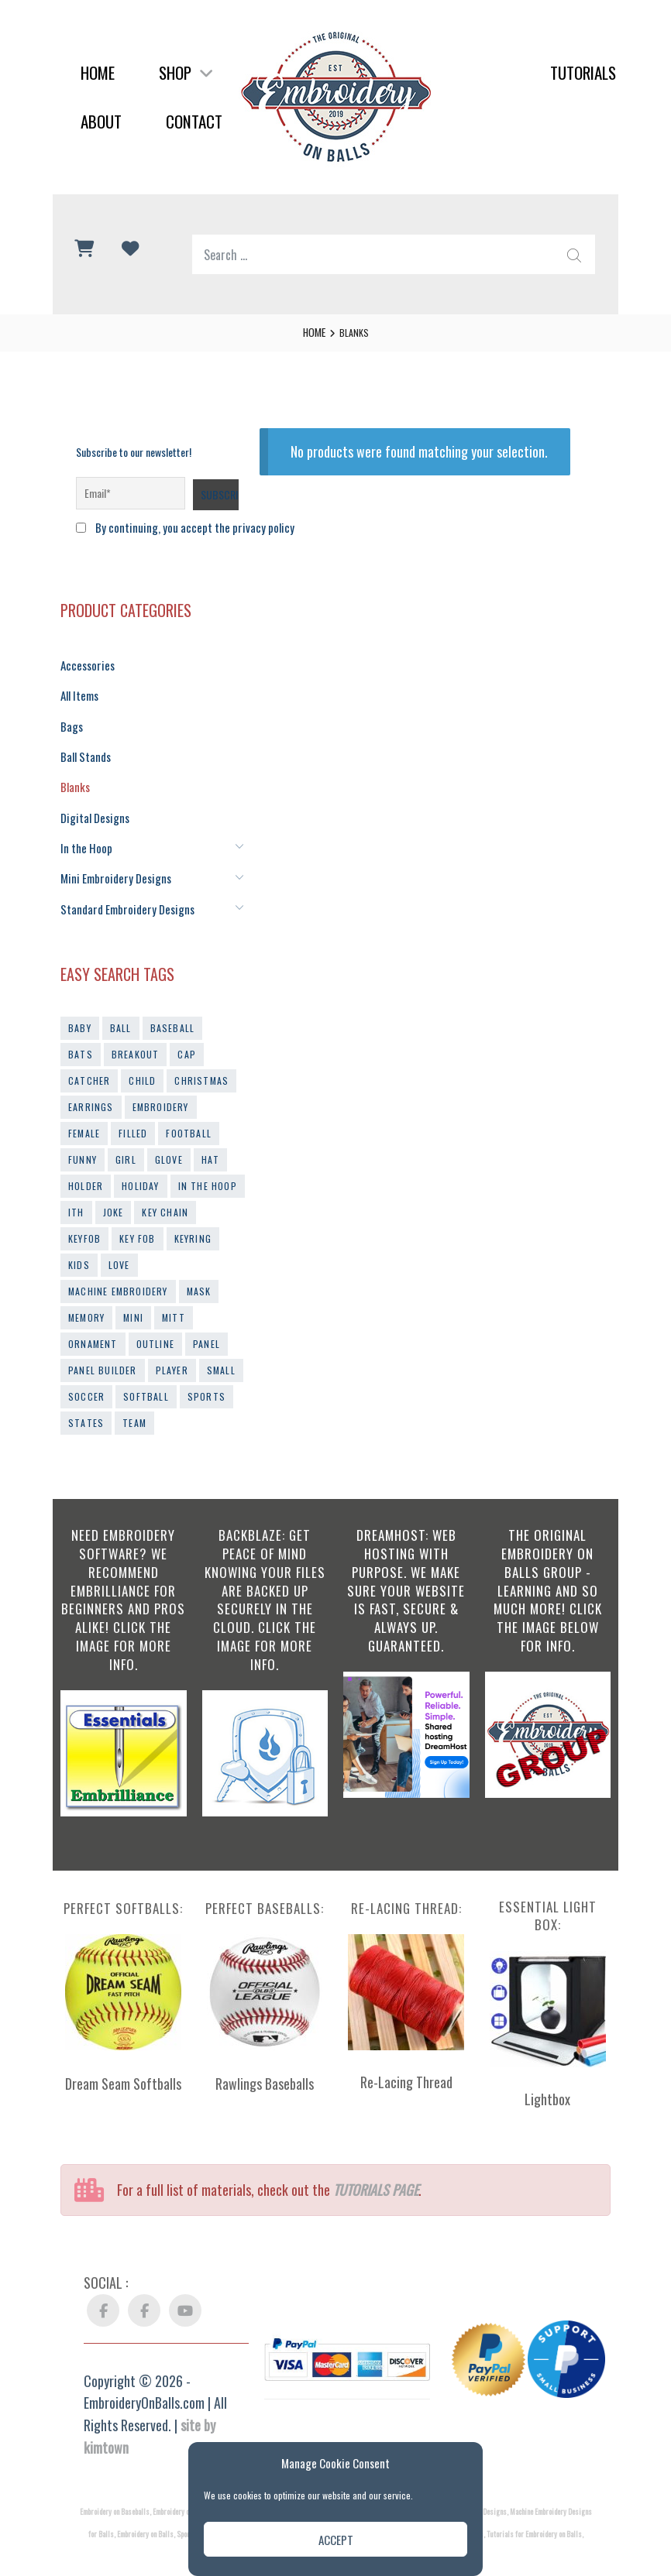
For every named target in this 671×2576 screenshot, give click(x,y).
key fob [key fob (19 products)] (137, 1223)
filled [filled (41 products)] (133, 1117)
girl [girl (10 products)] (125, 1144)
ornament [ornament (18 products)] (93, 1328)
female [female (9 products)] (84, 1117)
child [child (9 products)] (142, 1065)
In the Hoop (83, 836)
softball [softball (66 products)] (146, 1380)
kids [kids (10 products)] (79, 1249)
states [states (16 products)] (86, 1407)
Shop (186, 72)
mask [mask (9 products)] (199, 1275)
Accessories (84, 662)
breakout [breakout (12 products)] (136, 1038)
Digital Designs (91, 807)
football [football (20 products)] (189, 1117)
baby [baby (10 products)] (79, 1012)
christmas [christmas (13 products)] (201, 1065)
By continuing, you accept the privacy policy (182, 526)
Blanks (74, 778)
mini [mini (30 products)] (133, 1302)
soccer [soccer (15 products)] (86, 1380)
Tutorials (583, 72)
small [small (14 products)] (221, 1354)
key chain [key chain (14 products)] (165, 1196)
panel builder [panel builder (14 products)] (102, 1354)
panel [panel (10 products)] (206, 1328)
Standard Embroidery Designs (121, 894)
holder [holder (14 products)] (85, 1170)
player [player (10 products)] (172, 1354)
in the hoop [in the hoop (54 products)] (207, 1170)
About (101, 121)
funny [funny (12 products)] (82, 1144)
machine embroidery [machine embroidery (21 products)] (118, 1275)
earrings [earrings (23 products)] (91, 1091)
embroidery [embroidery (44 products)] (160, 1091)
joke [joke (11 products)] (113, 1196)
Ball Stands (83, 749)
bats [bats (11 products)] (80, 1038)
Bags (70, 720)
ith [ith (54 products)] (76, 1196)
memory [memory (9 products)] (86, 1302)
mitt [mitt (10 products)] (173, 1302)
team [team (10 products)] (134, 1407)
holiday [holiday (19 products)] (140, 1170)
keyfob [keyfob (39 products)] (84, 1223)
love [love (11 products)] (119, 1249)
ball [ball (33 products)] (121, 1012)
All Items (78, 691)
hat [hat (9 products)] (210, 1144)
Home (98, 72)
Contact (194, 121)
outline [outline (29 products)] (155, 1328)
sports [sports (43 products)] (206, 1380)
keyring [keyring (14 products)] (193, 1223)
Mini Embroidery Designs (110, 864)
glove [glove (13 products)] (169, 1144)
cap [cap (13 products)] (186, 1038)
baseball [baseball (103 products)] (172, 1012)
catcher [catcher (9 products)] (89, 1065)
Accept (335, 2539)
